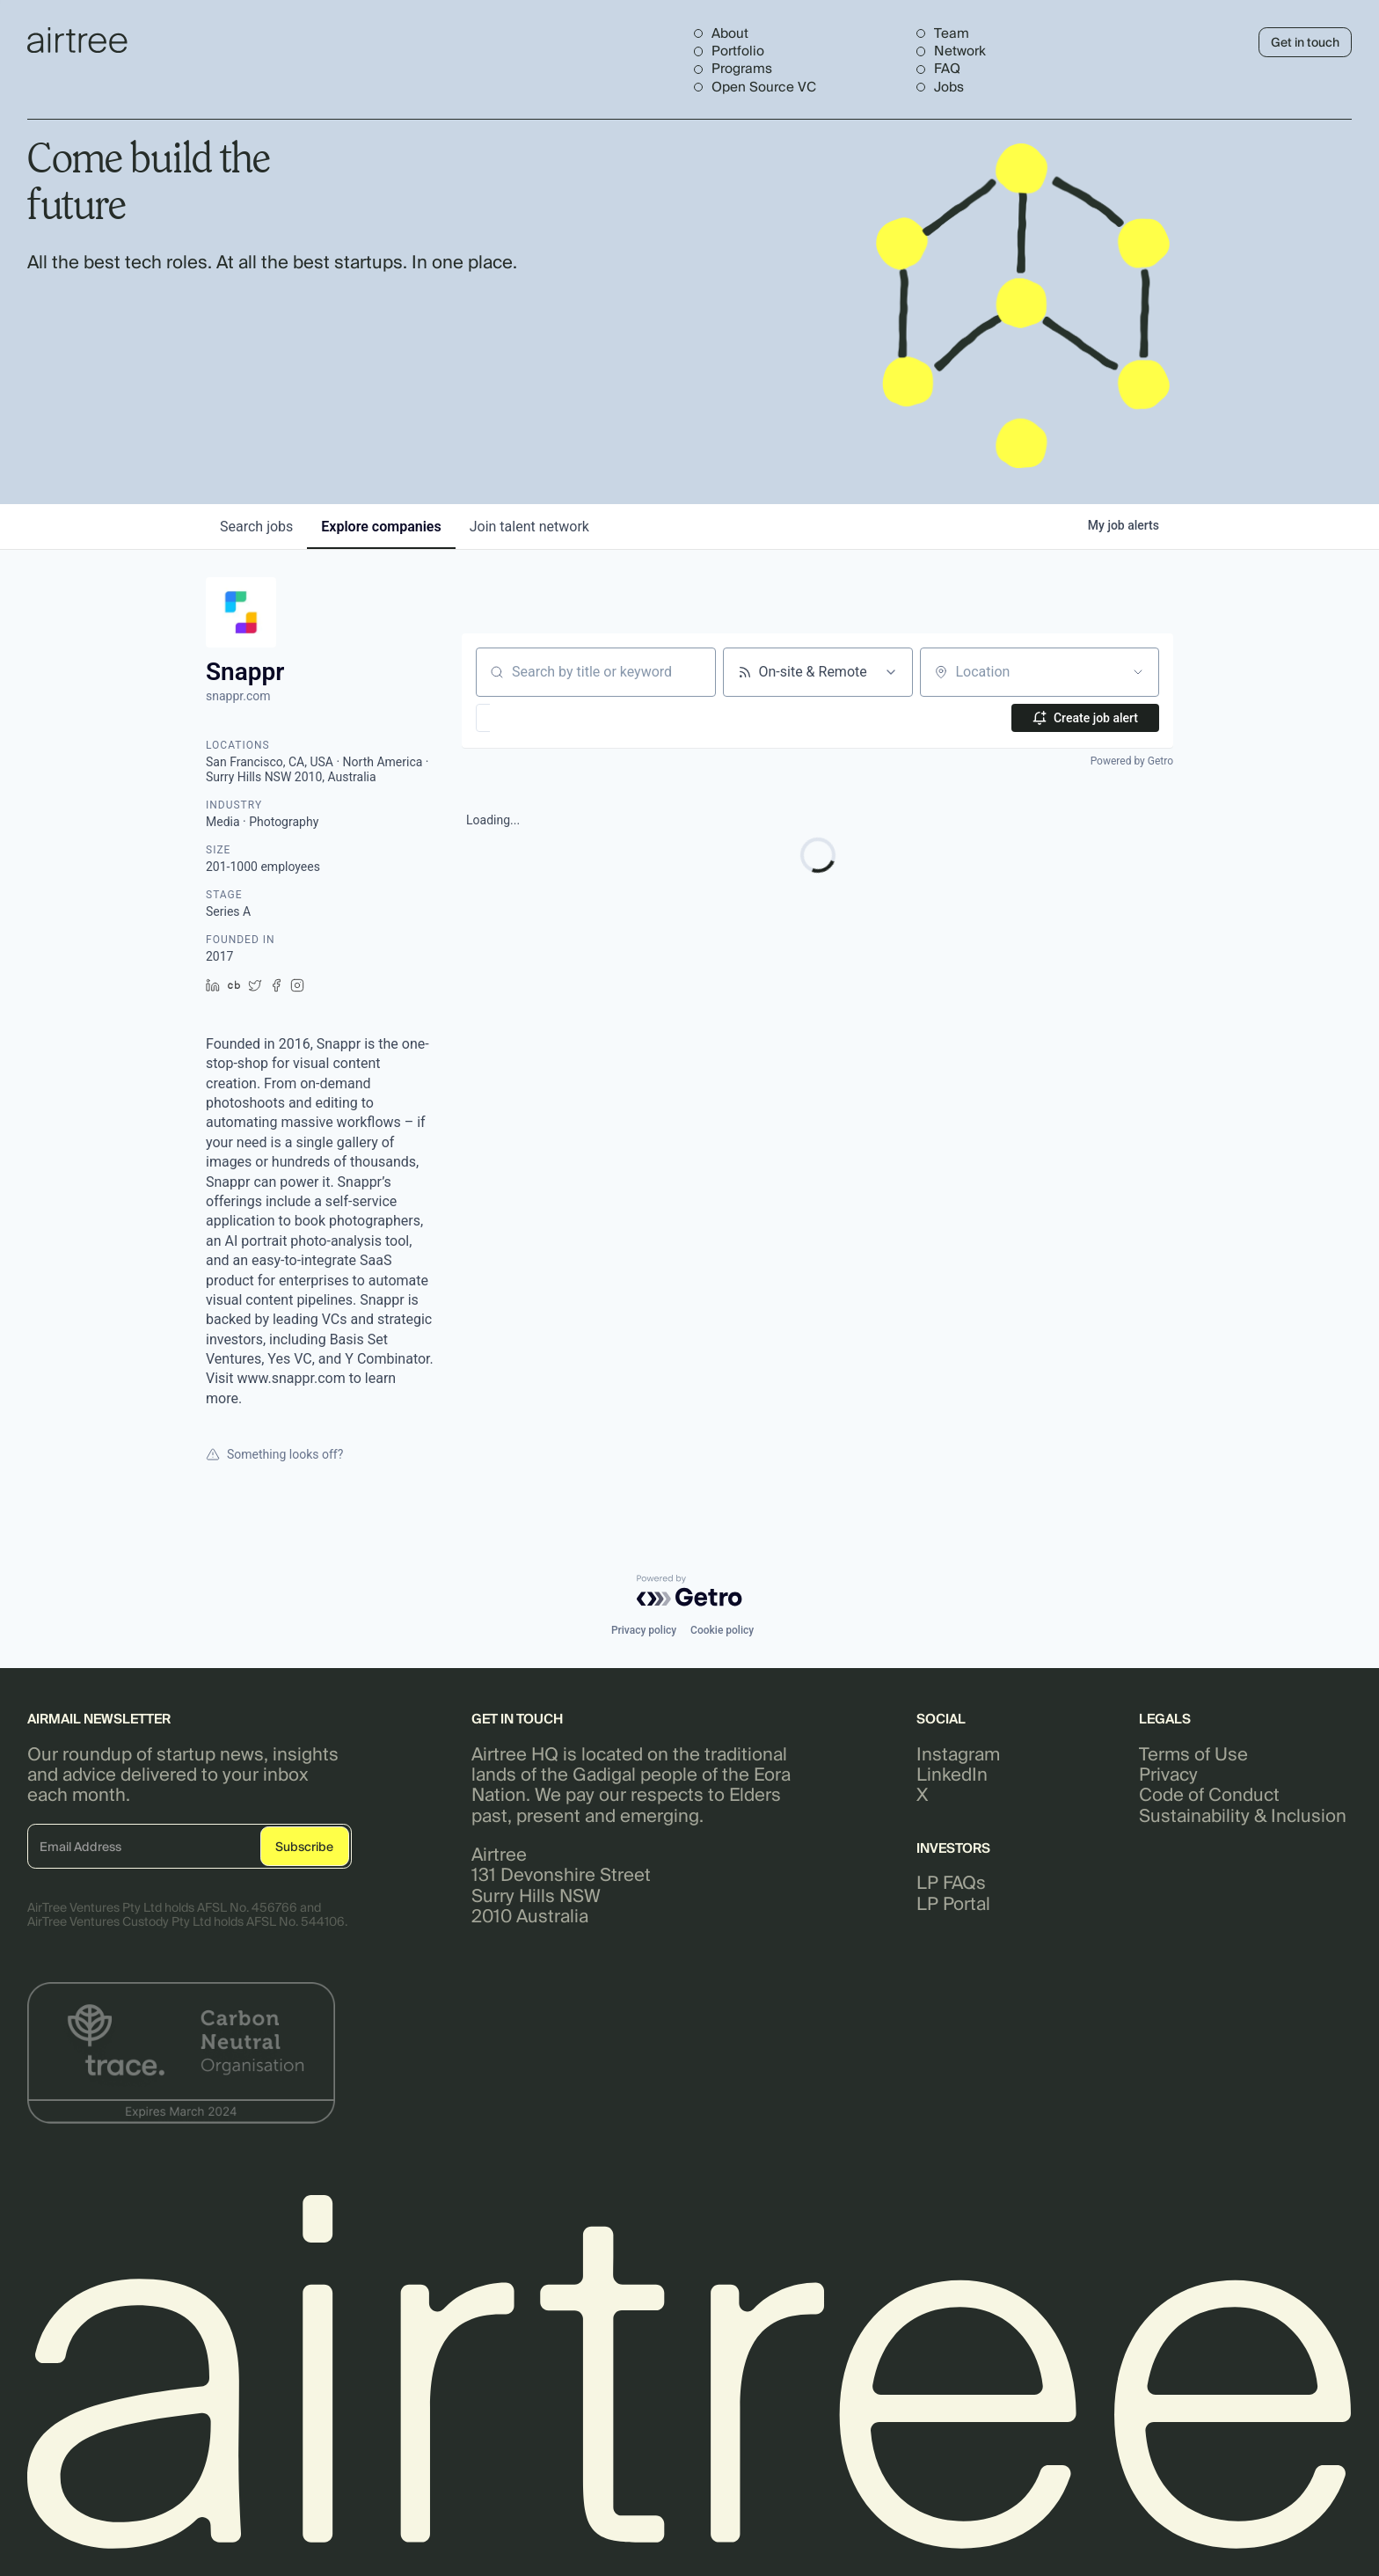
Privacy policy (643, 1630)
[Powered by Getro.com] (689, 1590)
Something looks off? (274, 1454)
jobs (256, 526)
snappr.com (238, 696)
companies (381, 526)
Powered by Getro (1132, 761)
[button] (534, 718)
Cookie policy (722, 1630)
